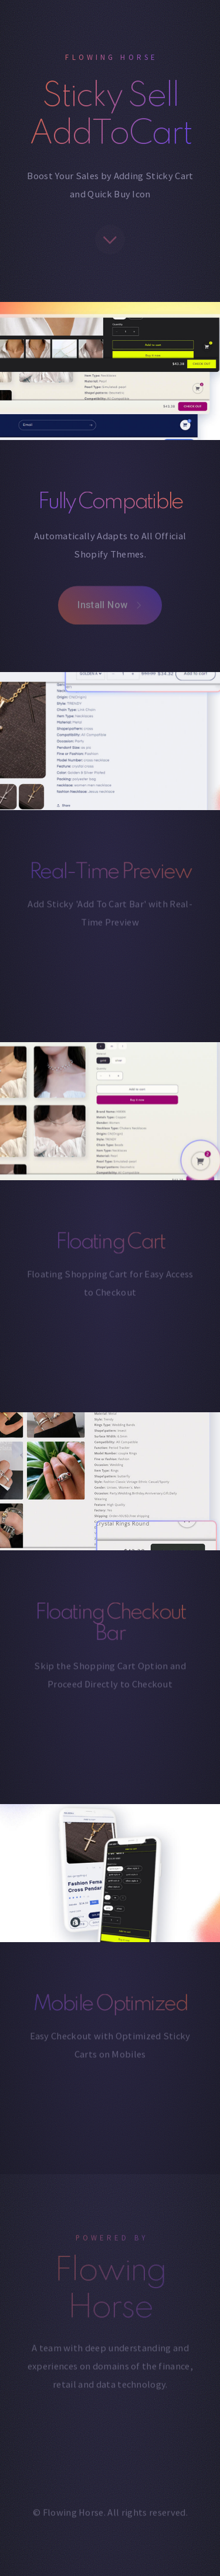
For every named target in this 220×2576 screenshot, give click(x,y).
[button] (110, 242)
